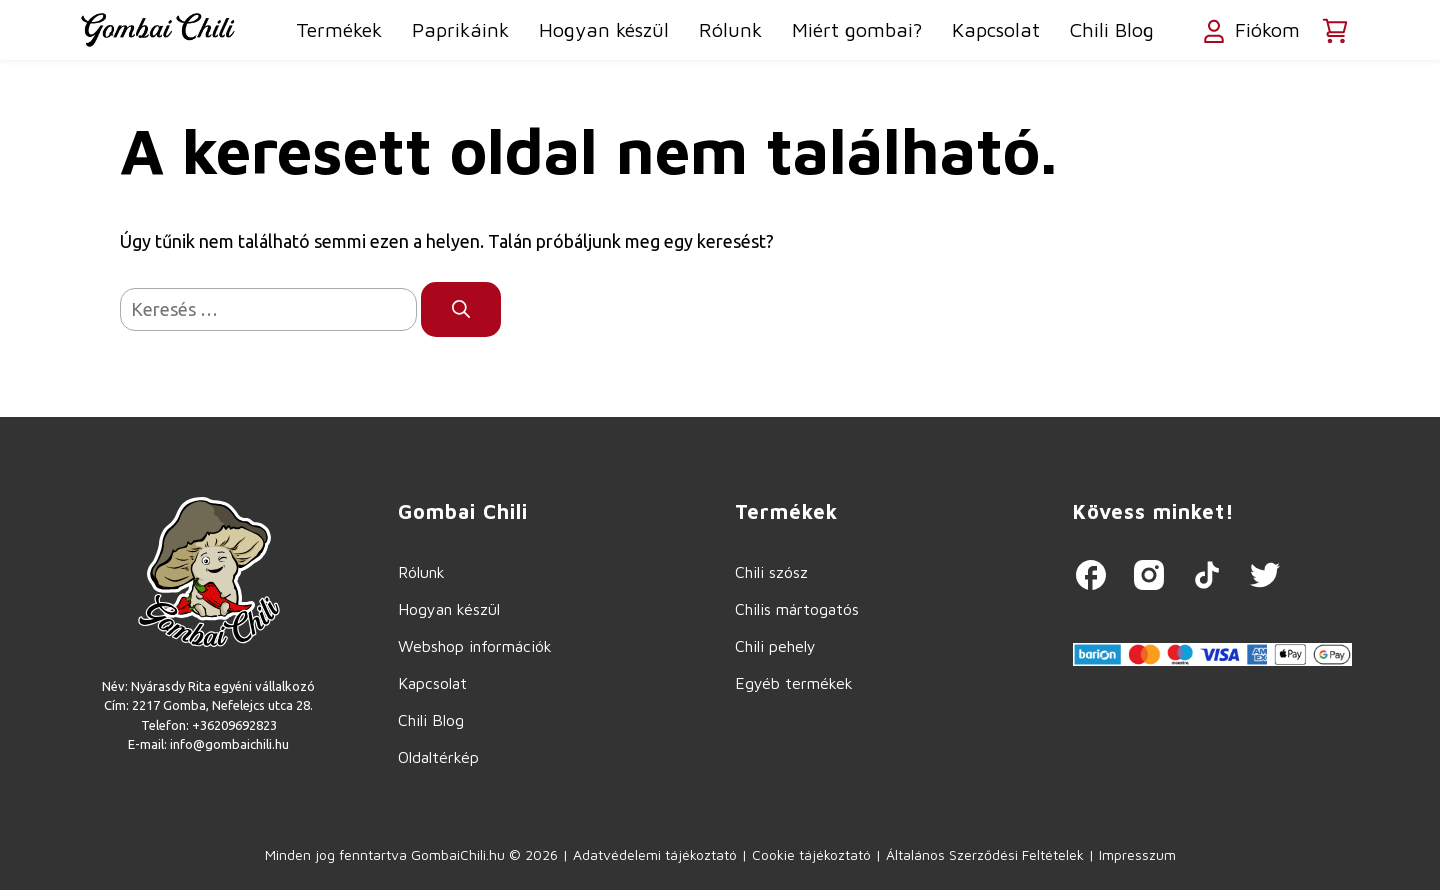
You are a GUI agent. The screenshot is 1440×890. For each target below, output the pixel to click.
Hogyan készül (604, 29)
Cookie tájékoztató (811, 854)
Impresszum (1137, 854)
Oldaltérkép (438, 757)
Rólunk (730, 29)
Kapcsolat (996, 29)
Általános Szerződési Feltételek (985, 854)
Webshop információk (475, 646)
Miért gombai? (857, 29)
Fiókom (1249, 32)
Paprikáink (460, 29)
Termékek (339, 29)
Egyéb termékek (794, 683)
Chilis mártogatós (797, 609)
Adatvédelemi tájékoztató (655, 854)
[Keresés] (461, 309)
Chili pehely (775, 646)
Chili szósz (771, 572)
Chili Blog (1112, 29)
